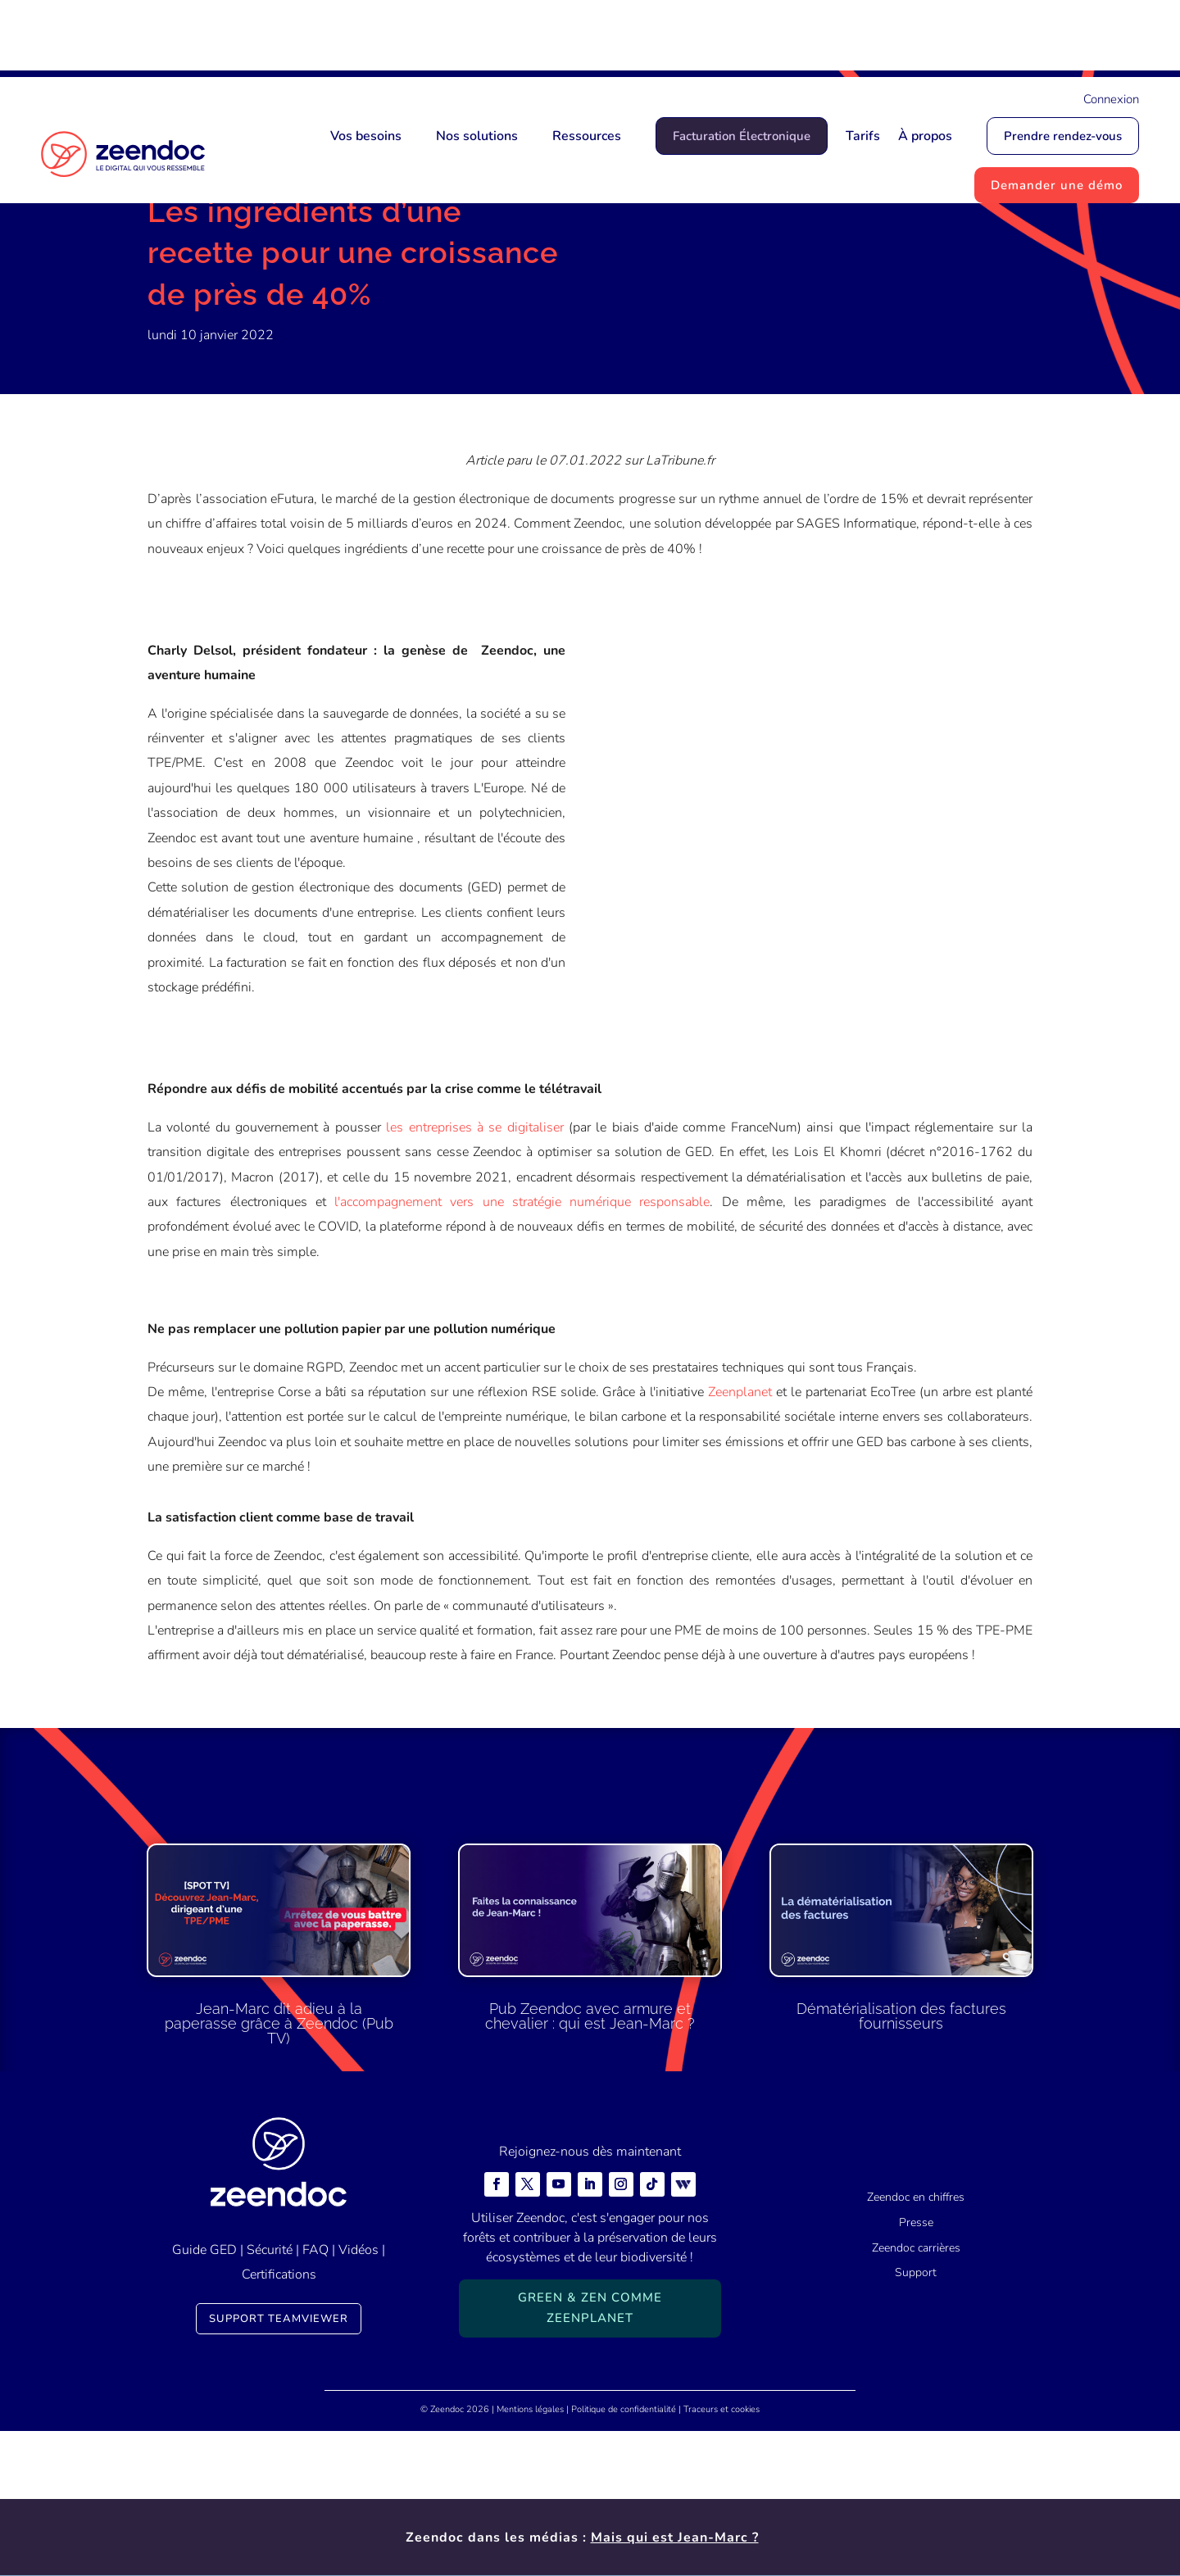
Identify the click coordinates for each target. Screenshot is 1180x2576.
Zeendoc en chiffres (915, 2342)
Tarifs (863, 136)
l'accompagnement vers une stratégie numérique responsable (522, 1346)
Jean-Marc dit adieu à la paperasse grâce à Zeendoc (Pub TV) (279, 2167)
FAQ (315, 2394)
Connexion (1111, 99)
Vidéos (358, 2394)
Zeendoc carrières (916, 2392)
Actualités (231, 266)
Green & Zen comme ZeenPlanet (590, 2452)
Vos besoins (366, 136)
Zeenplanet (740, 1536)
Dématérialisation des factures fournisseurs (901, 2160)
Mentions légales (530, 2554)
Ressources (586, 136)
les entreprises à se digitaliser (474, 1272)
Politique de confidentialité (623, 2554)
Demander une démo (1057, 185)
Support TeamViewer (278, 2463)
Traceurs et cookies (721, 2554)
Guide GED (204, 2394)
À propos (925, 136)
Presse (916, 2366)
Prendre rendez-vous (1063, 136)
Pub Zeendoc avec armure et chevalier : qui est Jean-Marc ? (590, 2161)
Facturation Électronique (741, 136)
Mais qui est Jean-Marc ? (675, 38)
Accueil (169, 266)
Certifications (279, 2419)
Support (916, 2417)
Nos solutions (477, 136)
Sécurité (270, 2394)
